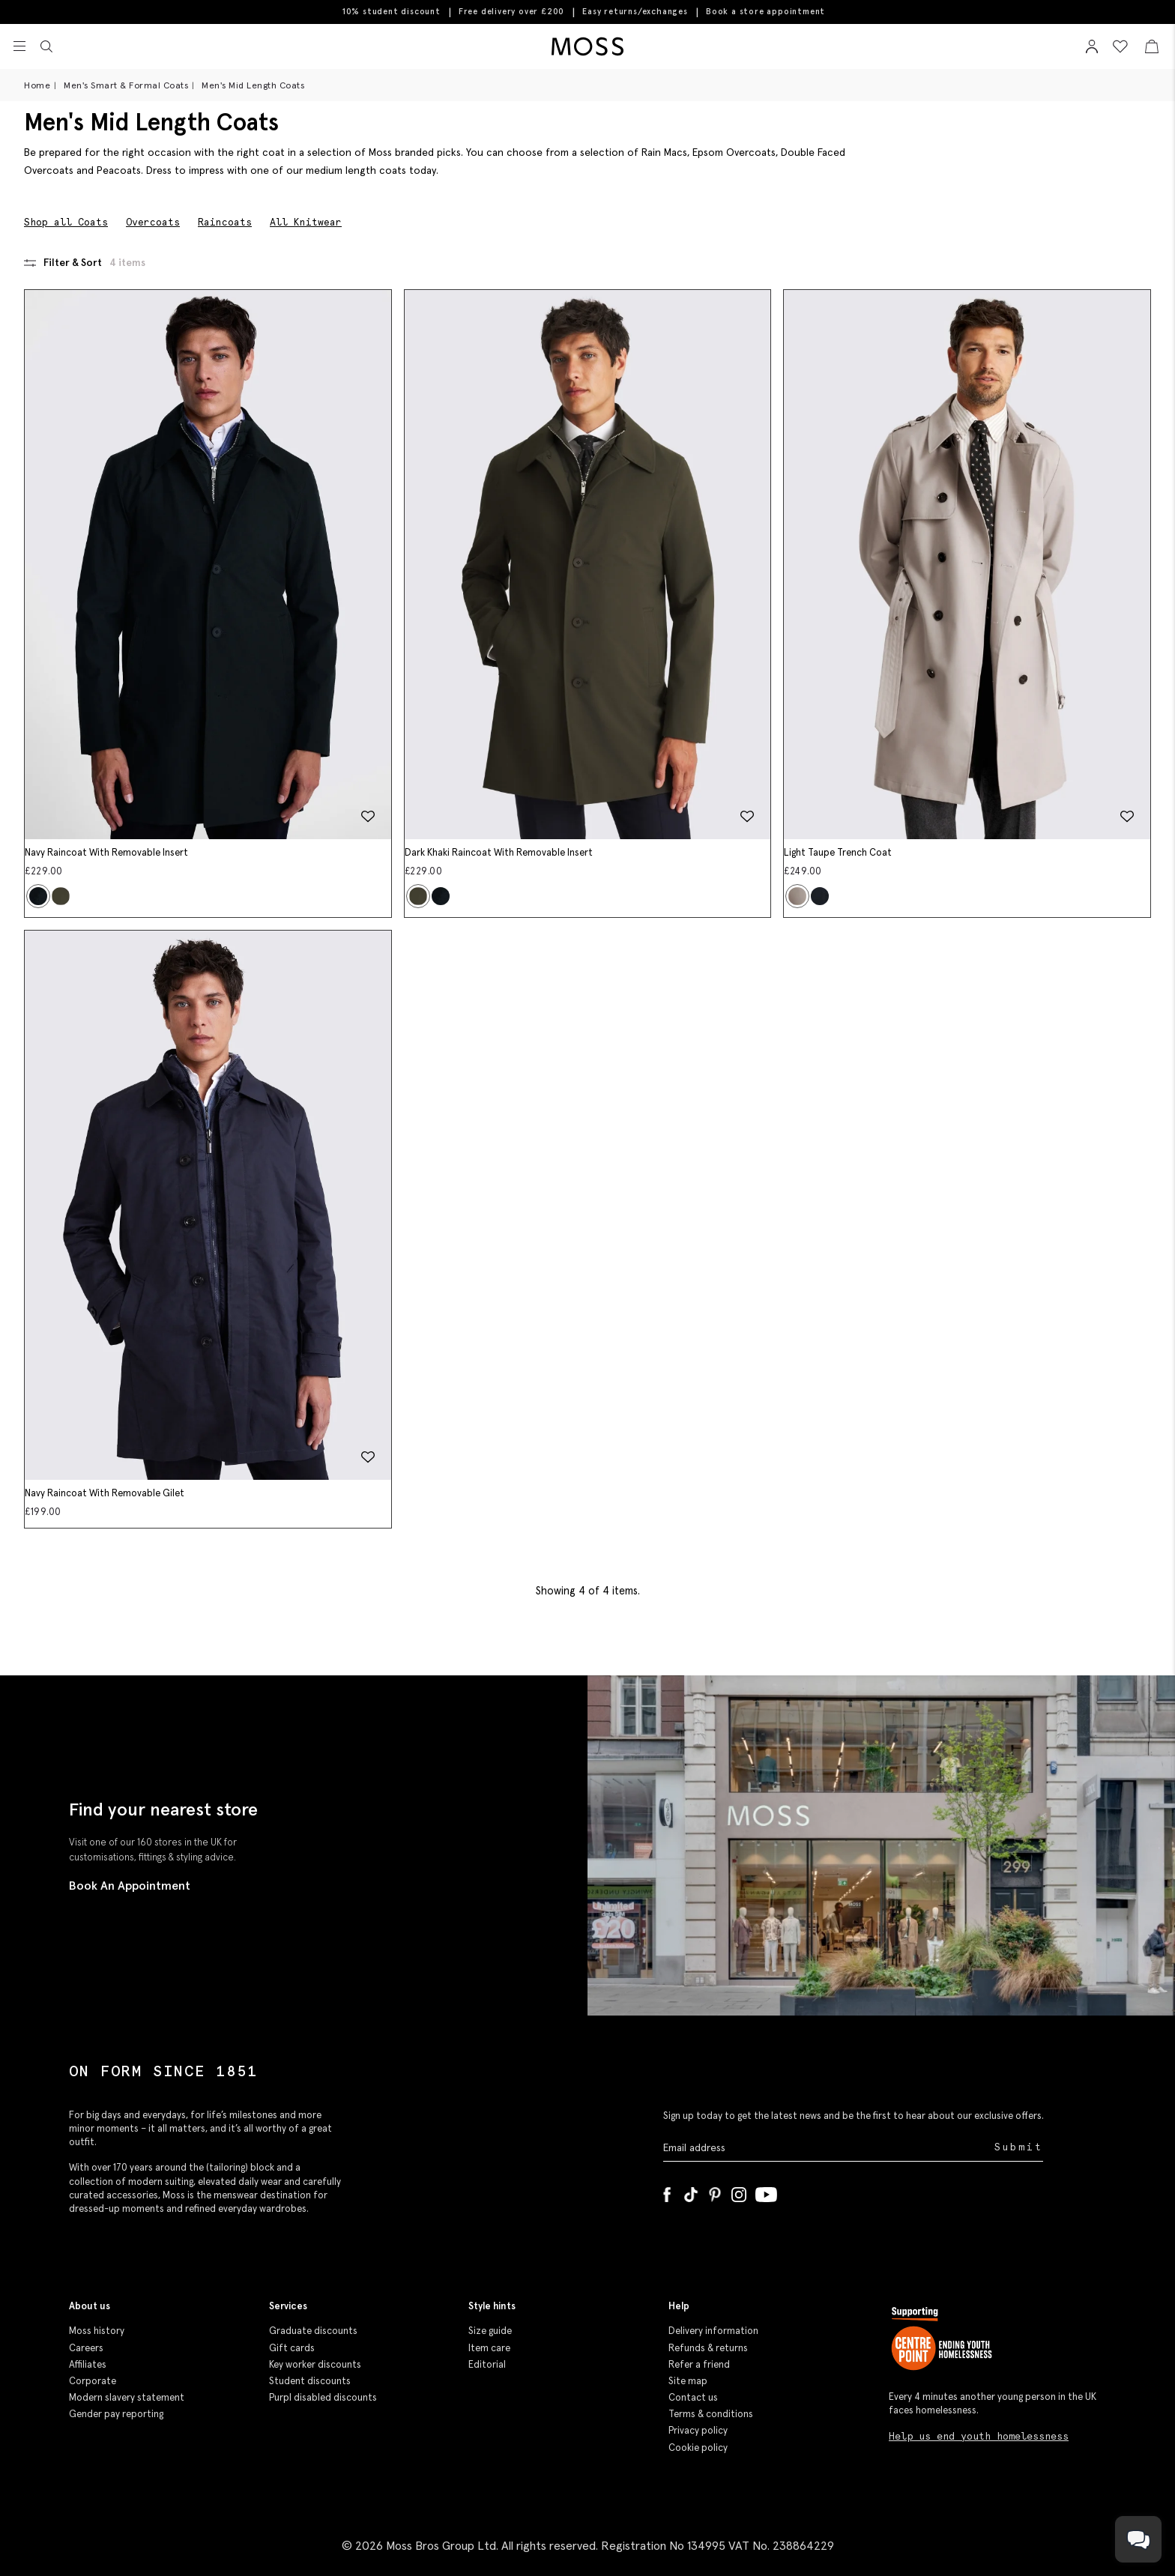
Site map (687, 2380)
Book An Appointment (129, 1885)
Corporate (92, 2380)
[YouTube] (766, 2191)
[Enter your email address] (827, 2148)
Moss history (96, 2330)
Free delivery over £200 (511, 11)
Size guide (490, 2330)
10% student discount (391, 11)
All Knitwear (306, 222)
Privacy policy (698, 2430)
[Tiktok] (690, 2191)
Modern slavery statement (126, 2397)
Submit (1018, 2147)
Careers (86, 2347)
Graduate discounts (313, 2330)
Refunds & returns (708, 2347)
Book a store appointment (765, 11)
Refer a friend (699, 2364)
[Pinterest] (714, 2191)
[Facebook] (666, 2191)
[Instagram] (738, 2191)
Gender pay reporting (116, 2413)
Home (37, 85)
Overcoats (153, 222)
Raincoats (225, 222)
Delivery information (713, 2330)
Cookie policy (698, 2447)
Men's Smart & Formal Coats (126, 85)
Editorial (487, 2364)
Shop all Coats (66, 222)
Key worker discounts (315, 2364)
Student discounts (310, 2380)
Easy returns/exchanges (635, 11)
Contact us (693, 2397)
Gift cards (292, 2347)
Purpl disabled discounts (323, 2397)
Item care (489, 2347)
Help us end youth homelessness (979, 2436)
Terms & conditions (710, 2413)
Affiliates (87, 2364)
